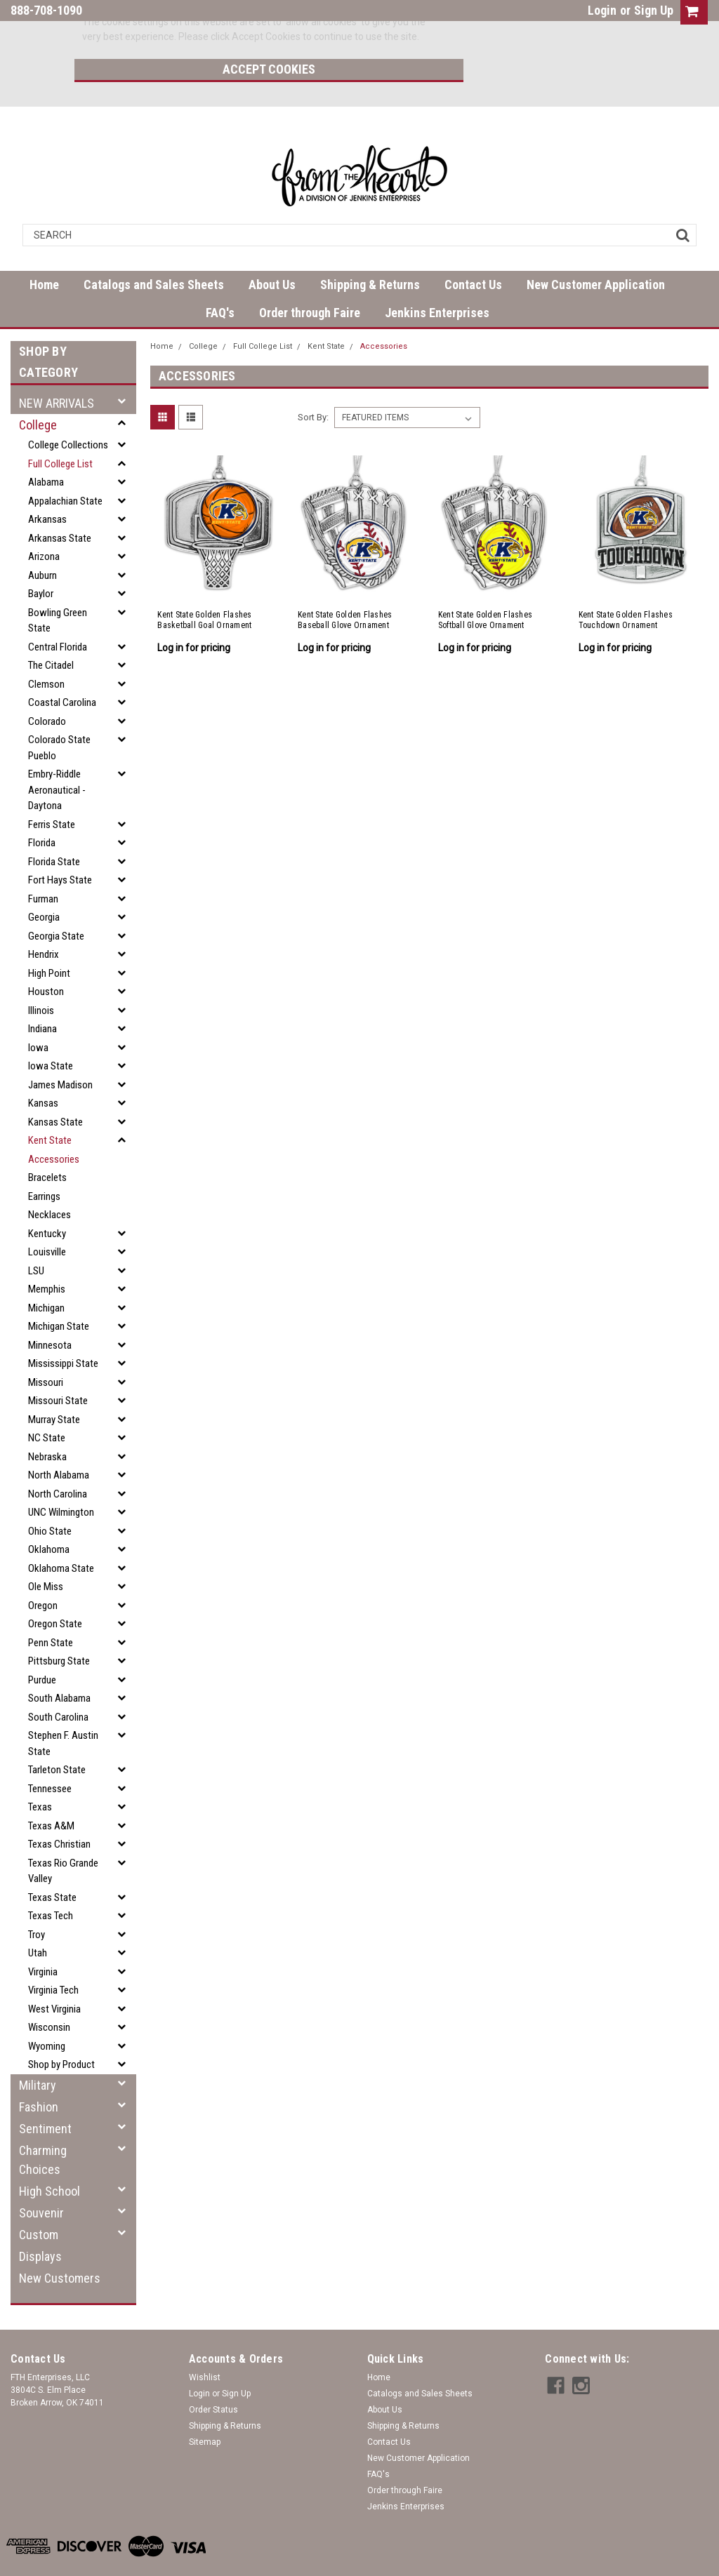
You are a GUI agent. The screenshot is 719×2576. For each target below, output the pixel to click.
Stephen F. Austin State (63, 1710)
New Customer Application (596, 251)
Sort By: (313, 384)
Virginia (43, 1939)
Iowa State (50, 1033)
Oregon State (55, 1590)
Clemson (46, 651)
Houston (46, 958)
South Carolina (58, 1684)
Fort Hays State (60, 847)
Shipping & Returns (370, 251)
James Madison (60, 1052)
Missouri (45, 1349)
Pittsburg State (59, 1628)
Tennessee (50, 1755)
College (38, 392)
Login (602, 10)
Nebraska (47, 1423)
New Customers (59, 2245)
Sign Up (653, 10)
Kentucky (47, 1200)
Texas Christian (59, 1811)
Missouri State (58, 1367)
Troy (36, 1901)
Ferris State (51, 791)
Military (37, 2052)
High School (49, 2158)
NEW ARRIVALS (56, 370)
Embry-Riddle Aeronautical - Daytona (57, 757)
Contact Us (473, 251)
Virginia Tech (53, 1957)
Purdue (42, 1647)
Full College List (60, 431)
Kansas (43, 1070)
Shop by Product (61, 2031)
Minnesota (50, 1312)
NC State (46, 1405)
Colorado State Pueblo (59, 714)
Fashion (38, 2074)
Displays (40, 2223)
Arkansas (47, 486)
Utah (37, 1920)
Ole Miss (45, 1553)
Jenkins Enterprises (437, 279)
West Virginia (54, 1976)
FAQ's (220, 279)
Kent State (50, 1107)
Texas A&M (51, 1793)
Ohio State (50, 1498)
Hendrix (43, 921)
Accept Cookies (528, 30)
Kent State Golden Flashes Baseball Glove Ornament (345, 587)
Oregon (43, 1572)
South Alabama (59, 1665)
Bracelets (47, 1144)
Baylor (40, 560)
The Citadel (51, 632)
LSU (36, 1238)
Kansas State (55, 1089)
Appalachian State (65, 468)
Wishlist (204, 2344)
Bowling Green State (57, 587)
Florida (41, 809)
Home (44, 251)
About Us (272, 251)
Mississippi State (63, 1330)
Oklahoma (49, 1516)
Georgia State (56, 903)
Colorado (47, 688)
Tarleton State (57, 1736)
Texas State (52, 1864)
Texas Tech (50, 1882)
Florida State (54, 828)
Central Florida (57, 614)
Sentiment (45, 2095)
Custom (38, 2201)
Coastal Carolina (62, 669)
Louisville (47, 1219)
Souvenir (41, 2180)
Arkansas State (59, 505)
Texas (40, 1774)
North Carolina (57, 1461)
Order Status (213, 2377)
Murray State (54, 1386)
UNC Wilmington (61, 1479)
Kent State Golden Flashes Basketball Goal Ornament (204, 587)
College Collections (68, 412)
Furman (43, 866)
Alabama (46, 449)
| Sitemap (176, 2562)
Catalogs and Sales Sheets (154, 251)
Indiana (42, 995)
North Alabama (58, 1442)
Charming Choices (43, 2127)
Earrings (44, 1163)
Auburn (42, 542)
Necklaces (49, 1181)
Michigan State (58, 1293)
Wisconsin (49, 1994)
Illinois (41, 977)
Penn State (50, 1609)
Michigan (46, 1275)
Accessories (53, 1126)
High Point (49, 940)
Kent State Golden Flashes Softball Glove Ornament (485, 587)
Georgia (44, 884)
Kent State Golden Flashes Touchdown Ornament (626, 587)
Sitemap (204, 2409)
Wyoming (46, 2013)
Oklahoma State (61, 1535)
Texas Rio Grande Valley (63, 1838)
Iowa (38, 1014)
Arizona (44, 523)
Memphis (46, 1256)
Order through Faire (309, 279)
